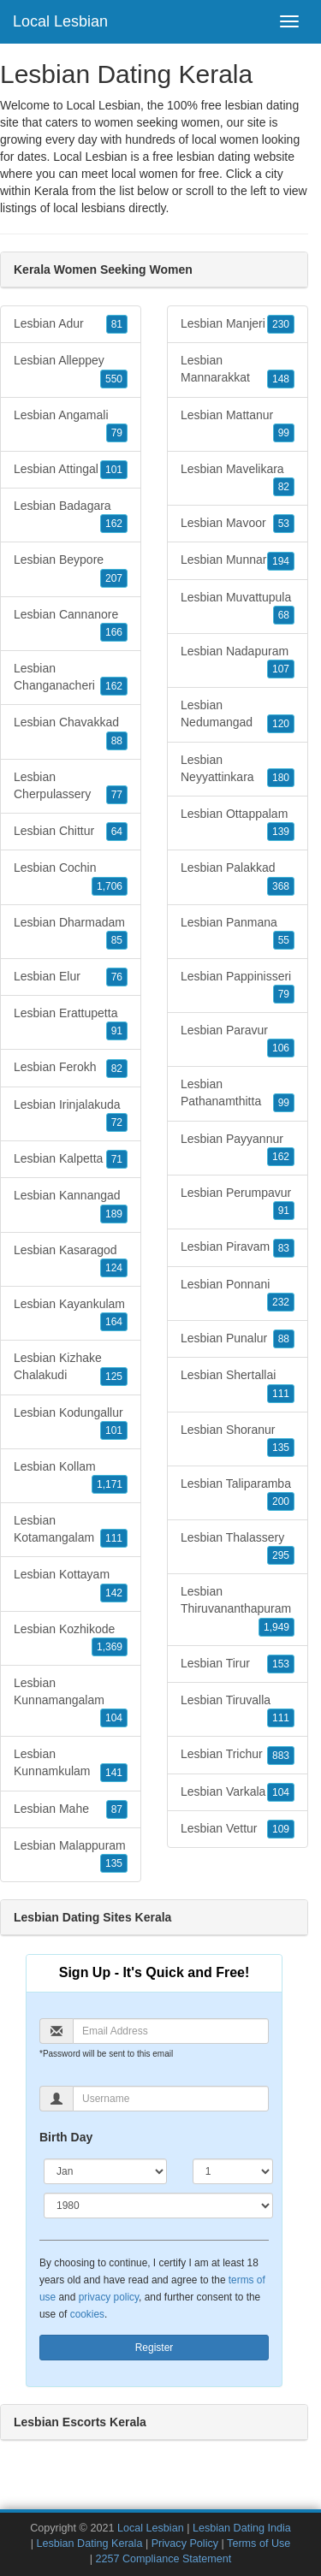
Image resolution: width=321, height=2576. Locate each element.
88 (116, 741)
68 (283, 615)
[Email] (171, 2031)
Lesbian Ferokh (71, 1067)
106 (280, 1048)
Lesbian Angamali (71, 425)
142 (113, 1593)
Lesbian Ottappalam (237, 824)
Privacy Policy (185, 2543)
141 (113, 1773)
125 (113, 1377)
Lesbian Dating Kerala (89, 2543)
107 (280, 669)
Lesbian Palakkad (237, 878)
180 (280, 778)
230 (280, 324)
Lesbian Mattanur (237, 425)
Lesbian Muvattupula (237, 607)
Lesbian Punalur (237, 1338)
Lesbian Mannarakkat (237, 370)
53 (283, 524)
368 (280, 886)
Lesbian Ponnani (237, 1294)
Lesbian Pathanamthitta (237, 1094)
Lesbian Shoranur (237, 1440)
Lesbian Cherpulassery (71, 787)
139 (280, 832)
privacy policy (109, 2297)
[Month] (105, 2171)
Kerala (51, 191)
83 (283, 1248)
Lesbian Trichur (237, 1754)
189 (113, 1214)
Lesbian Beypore (71, 570)
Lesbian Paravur (237, 1040)
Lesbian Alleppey (71, 370)
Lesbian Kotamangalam (71, 1530)
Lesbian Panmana (237, 932)
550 (113, 379)
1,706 (109, 886)
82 (116, 1069)
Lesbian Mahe (71, 1809)
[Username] (171, 2098)
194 (280, 561)
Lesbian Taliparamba (237, 1494)
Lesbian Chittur (71, 831)
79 (116, 433)
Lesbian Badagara (71, 516)
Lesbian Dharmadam (71, 932)
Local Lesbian (60, 21)
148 (280, 379)
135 (113, 1863)
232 (280, 1302)
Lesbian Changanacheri (71, 678)
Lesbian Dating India (242, 2528)
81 (116, 324)
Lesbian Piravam (237, 1247)
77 (116, 795)
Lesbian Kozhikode (71, 1639)
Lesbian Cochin (71, 878)
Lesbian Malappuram (71, 1856)
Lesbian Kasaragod (71, 1260)
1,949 (276, 1627)
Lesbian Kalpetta (71, 1159)
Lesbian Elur (71, 977)
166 (113, 632)
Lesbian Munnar (237, 560)
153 (280, 1664)
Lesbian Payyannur (237, 1149)
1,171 (109, 1484)
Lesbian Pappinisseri (237, 986)
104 (113, 1718)
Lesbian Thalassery (237, 1548)
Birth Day (65, 2137)
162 (113, 524)
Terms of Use (258, 2543)
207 (113, 578)
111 (113, 1538)
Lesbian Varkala (237, 1792)
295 (280, 1555)
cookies (87, 2314)
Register (154, 2348)
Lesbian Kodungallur (71, 1423)
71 (116, 1159)
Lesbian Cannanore (71, 624)
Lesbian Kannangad (71, 1205)
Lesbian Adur (71, 324)
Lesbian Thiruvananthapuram (237, 1610)
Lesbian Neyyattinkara (237, 770)
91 (116, 1031)
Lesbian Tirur (237, 1664)
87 (116, 1809)
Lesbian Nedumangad (237, 715)
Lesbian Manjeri (237, 324)
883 (280, 1756)
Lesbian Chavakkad (71, 732)
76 (116, 977)
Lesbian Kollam (71, 1477)
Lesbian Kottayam (71, 1584)
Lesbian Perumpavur (237, 1203)
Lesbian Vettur (237, 1829)
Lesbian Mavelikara (237, 479)
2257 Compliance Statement (163, 2559)
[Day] (233, 2171)
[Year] (158, 2205)
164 (113, 1322)
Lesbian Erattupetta (71, 1023)
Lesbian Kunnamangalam (71, 1701)
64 (116, 832)
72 (116, 1122)
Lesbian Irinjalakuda (71, 1115)
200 (280, 1501)
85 (116, 940)
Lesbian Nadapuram (237, 661)
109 (280, 1829)
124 (113, 1268)
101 (113, 470)
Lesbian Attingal (71, 469)
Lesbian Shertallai (237, 1385)
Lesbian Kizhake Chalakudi (71, 1368)
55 (283, 940)
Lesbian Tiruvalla (237, 1710)
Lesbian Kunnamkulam (71, 1764)
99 (283, 433)
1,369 (109, 1647)
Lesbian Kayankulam (71, 1314)
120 (280, 724)
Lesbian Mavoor (237, 523)
